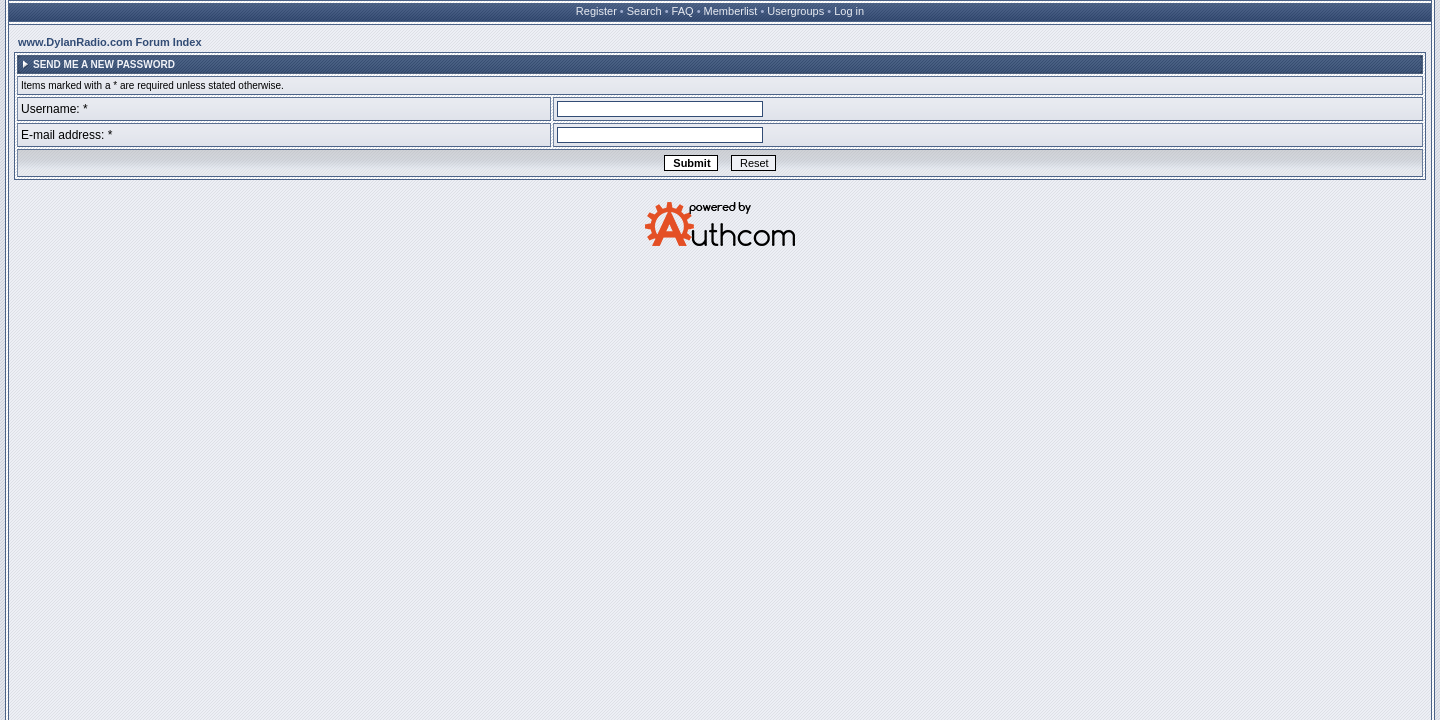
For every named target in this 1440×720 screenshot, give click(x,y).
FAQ (683, 11)
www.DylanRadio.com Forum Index (110, 42)
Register (596, 11)
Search (644, 11)
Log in (849, 11)
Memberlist (731, 11)
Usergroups (795, 11)
